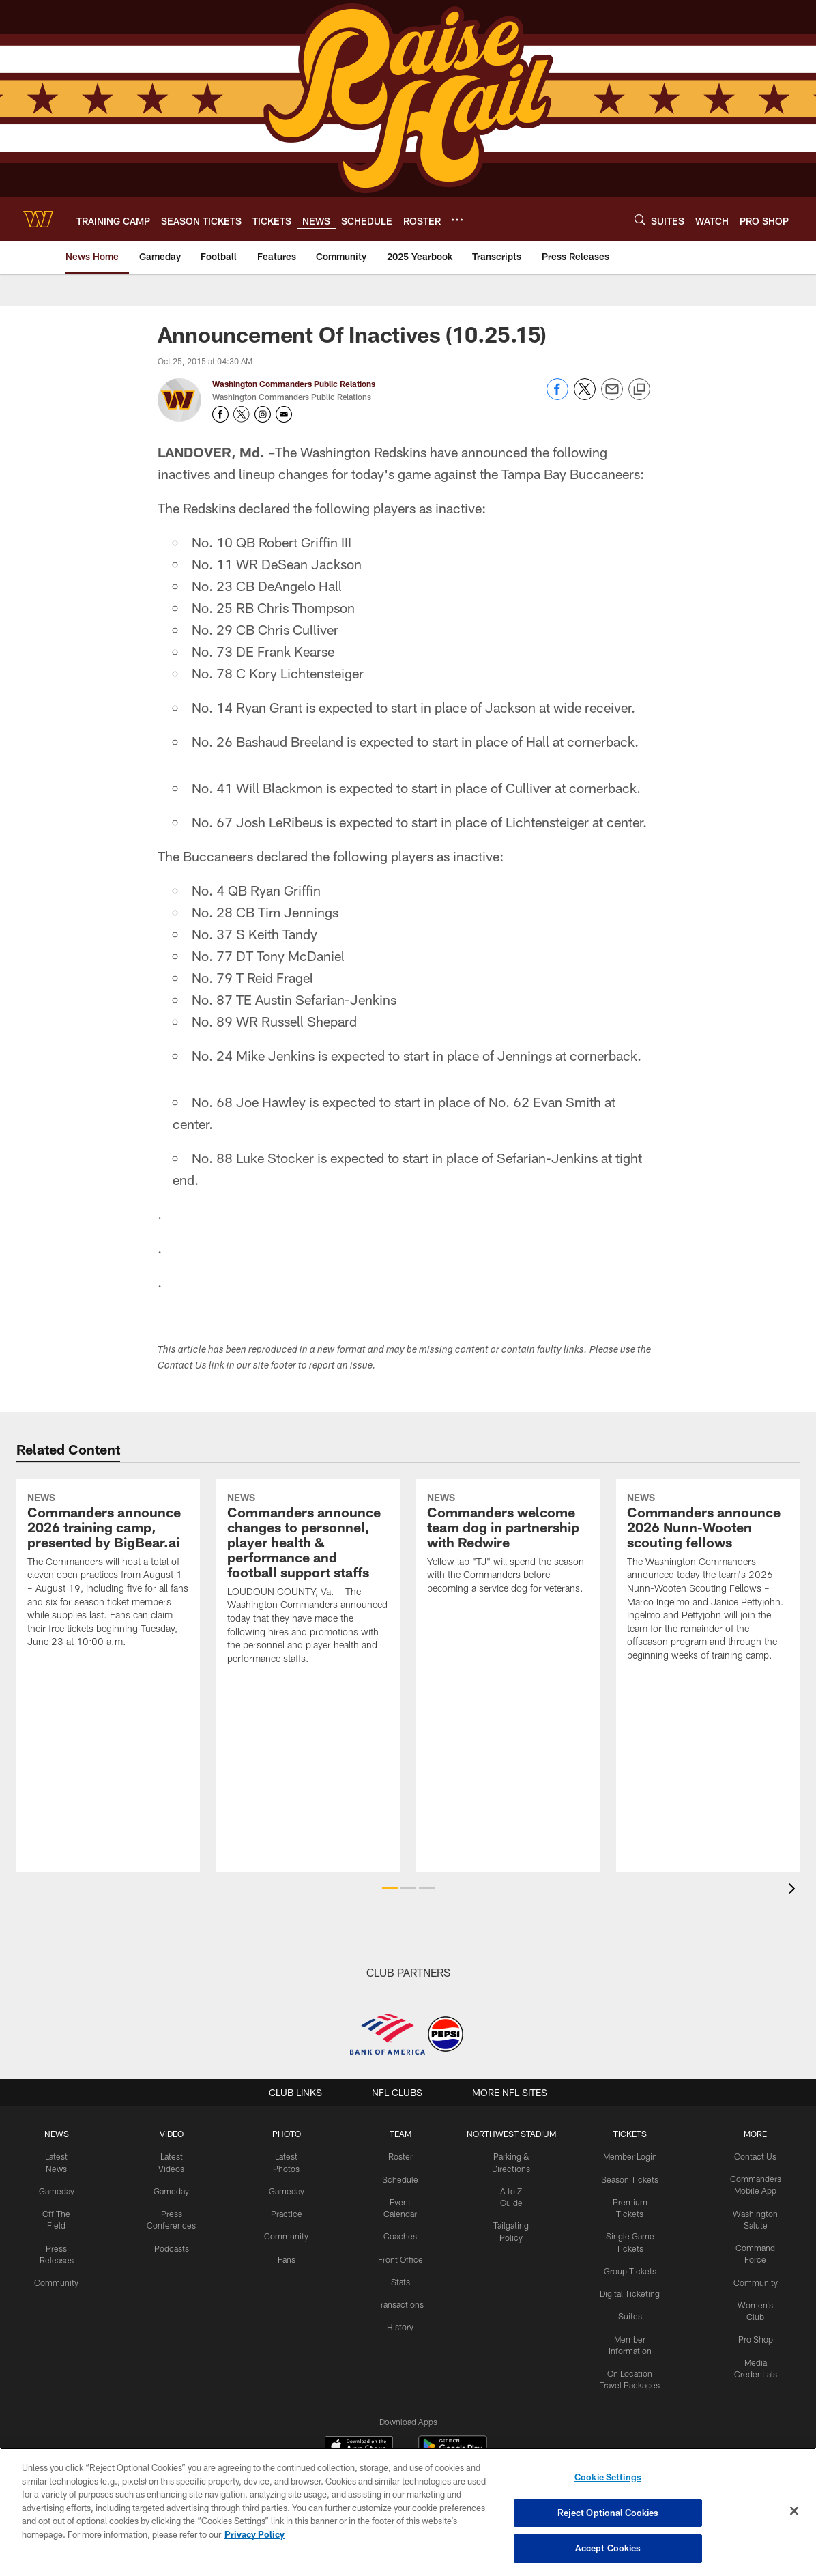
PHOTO (283, 2133)
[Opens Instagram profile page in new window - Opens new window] (262, 414)
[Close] (794, 2511)
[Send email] (612, 396)
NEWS (56, 2133)
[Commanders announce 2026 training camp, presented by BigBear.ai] (108, 1623)
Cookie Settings (607, 2477)
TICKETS (627, 2133)
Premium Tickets (628, 2201)
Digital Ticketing (627, 2280)
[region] (408, 2512)
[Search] (640, 219)
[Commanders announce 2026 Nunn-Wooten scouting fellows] (708, 1630)
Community (56, 2269)
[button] (390, 1888)
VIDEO (170, 2133)
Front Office (397, 2257)
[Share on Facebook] (557, 396)
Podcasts (170, 2246)
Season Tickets (628, 2179)
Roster (397, 2156)
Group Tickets (628, 2257)
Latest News (56, 2156)
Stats (397, 2280)
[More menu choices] (457, 219)
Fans (283, 2257)
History (397, 2324)
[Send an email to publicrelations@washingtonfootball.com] (284, 414)
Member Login (628, 2156)
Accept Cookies (608, 2547)
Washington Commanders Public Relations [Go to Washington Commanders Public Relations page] (293, 383)
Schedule (397, 2179)
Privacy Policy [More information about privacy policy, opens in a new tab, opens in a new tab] (254, 2534)
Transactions (397, 2302)
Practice (283, 2212)
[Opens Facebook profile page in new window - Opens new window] (220, 414)
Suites (627, 2302)
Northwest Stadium (508, 2133)
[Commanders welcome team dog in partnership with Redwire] (508, 1596)
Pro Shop (755, 2325)
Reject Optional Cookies (608, 2512)
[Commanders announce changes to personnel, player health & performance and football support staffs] (308, 1631)
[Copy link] (639, 389)
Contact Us (754, 2156)
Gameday (56, 2179)
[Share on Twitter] (585, 396)
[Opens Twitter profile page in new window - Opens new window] (241, 414)
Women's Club (755, 2302)
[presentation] (794, 1890)
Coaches (397, 2234)
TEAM (397, 2133)
